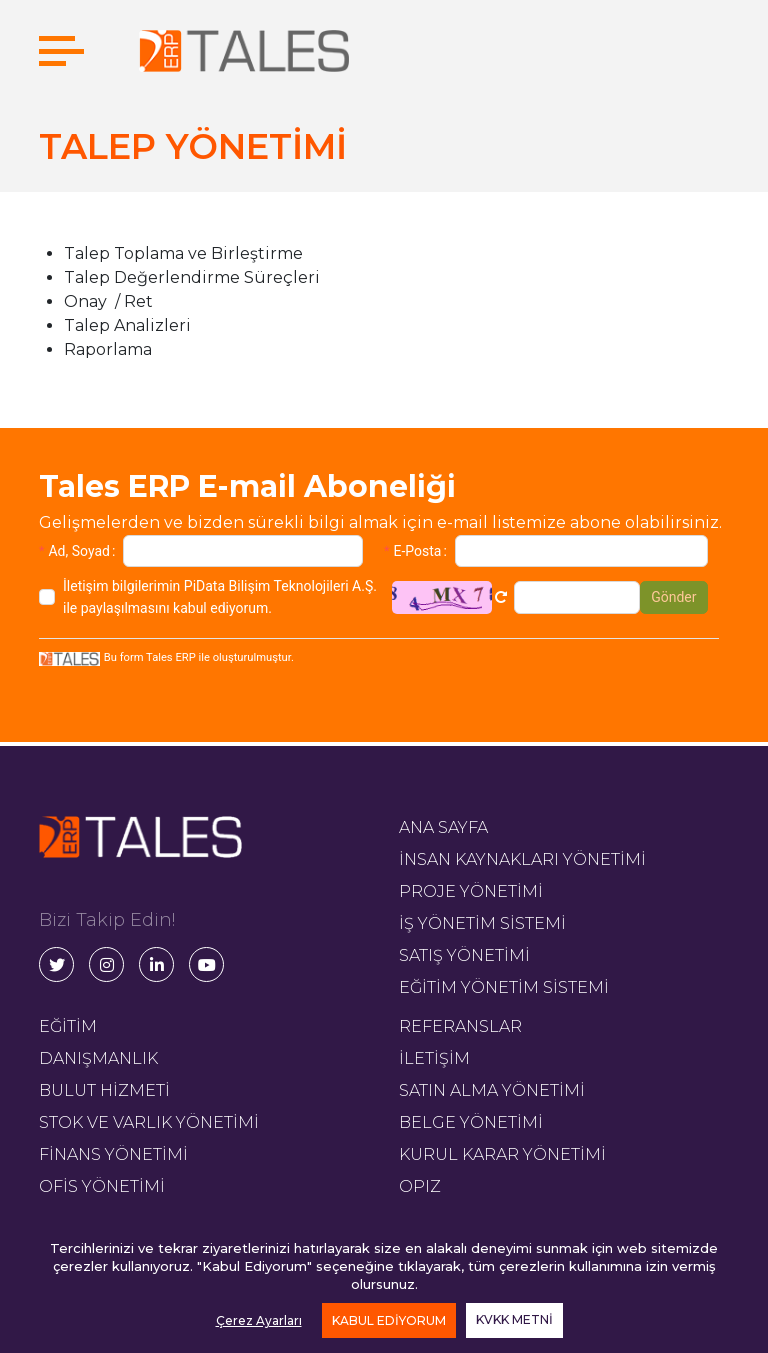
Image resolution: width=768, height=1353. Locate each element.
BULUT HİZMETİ (104, 1090)
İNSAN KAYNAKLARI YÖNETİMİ (522, 859)
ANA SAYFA (443, 827)
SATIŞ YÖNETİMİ (464, 955)
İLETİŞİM (434, 1058)
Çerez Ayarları (259, 1320)
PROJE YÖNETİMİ (471, 891)
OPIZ (420, 1186)
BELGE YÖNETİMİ (471, 1122)
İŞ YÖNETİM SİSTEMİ (482, 923)
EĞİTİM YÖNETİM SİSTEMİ (504, 987)
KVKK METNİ (514, 1319)
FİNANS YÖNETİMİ (113, 1154)
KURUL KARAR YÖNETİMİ (502, 1154)
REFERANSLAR (460, 1026)
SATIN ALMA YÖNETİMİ (492, 1090)
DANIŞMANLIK (98, 1058)
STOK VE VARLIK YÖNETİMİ (149, 1122)
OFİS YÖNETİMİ (102, 1186)
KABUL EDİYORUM (389, 1320)
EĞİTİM (68, 1026)
